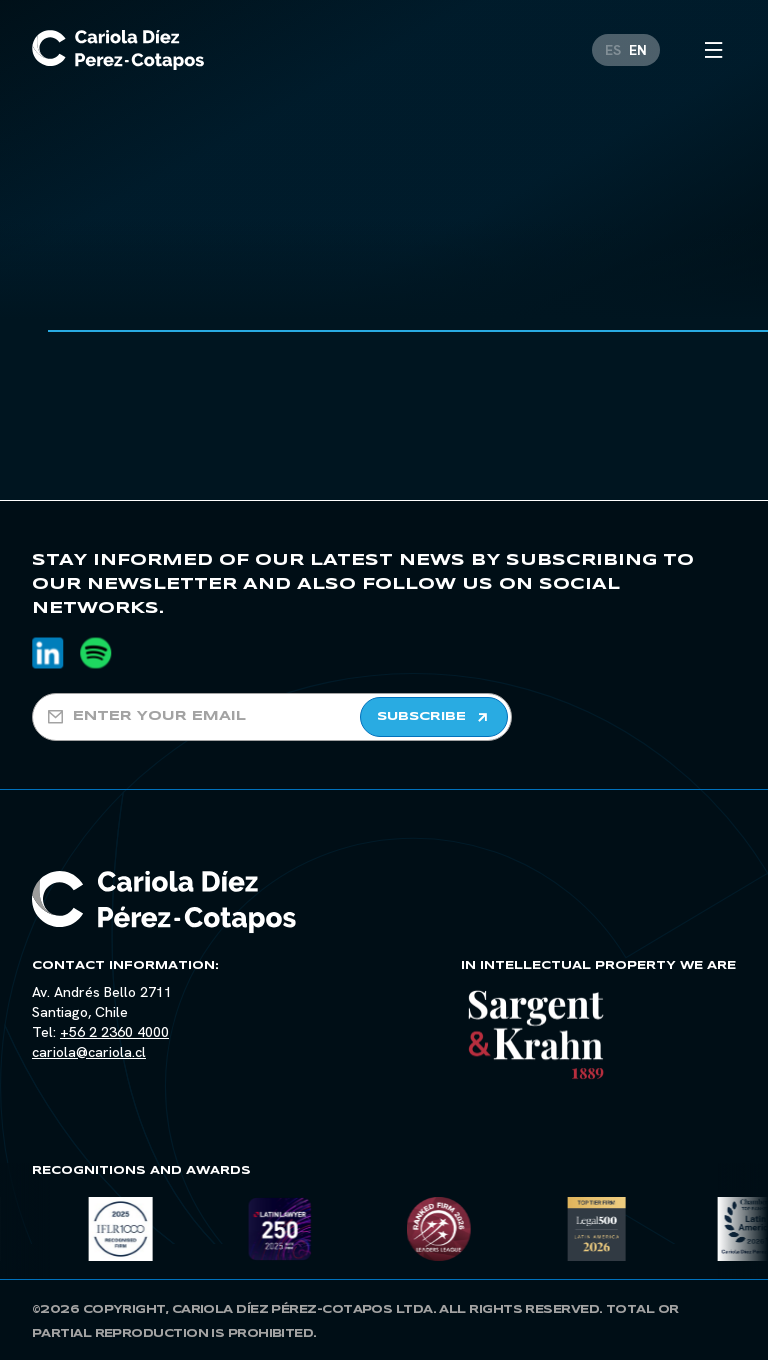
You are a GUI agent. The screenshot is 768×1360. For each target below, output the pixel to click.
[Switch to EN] (638, 44)
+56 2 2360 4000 (114, 1032)
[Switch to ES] (613, 44)
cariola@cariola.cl (89, 1052)
